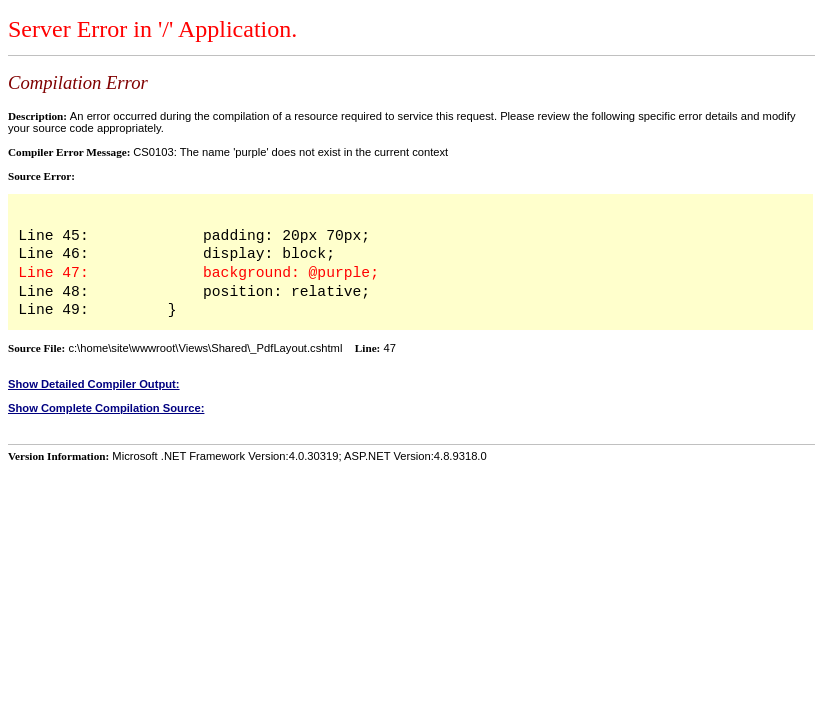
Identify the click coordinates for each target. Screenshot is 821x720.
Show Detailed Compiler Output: (94, 384)
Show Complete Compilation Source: (106, 408)
